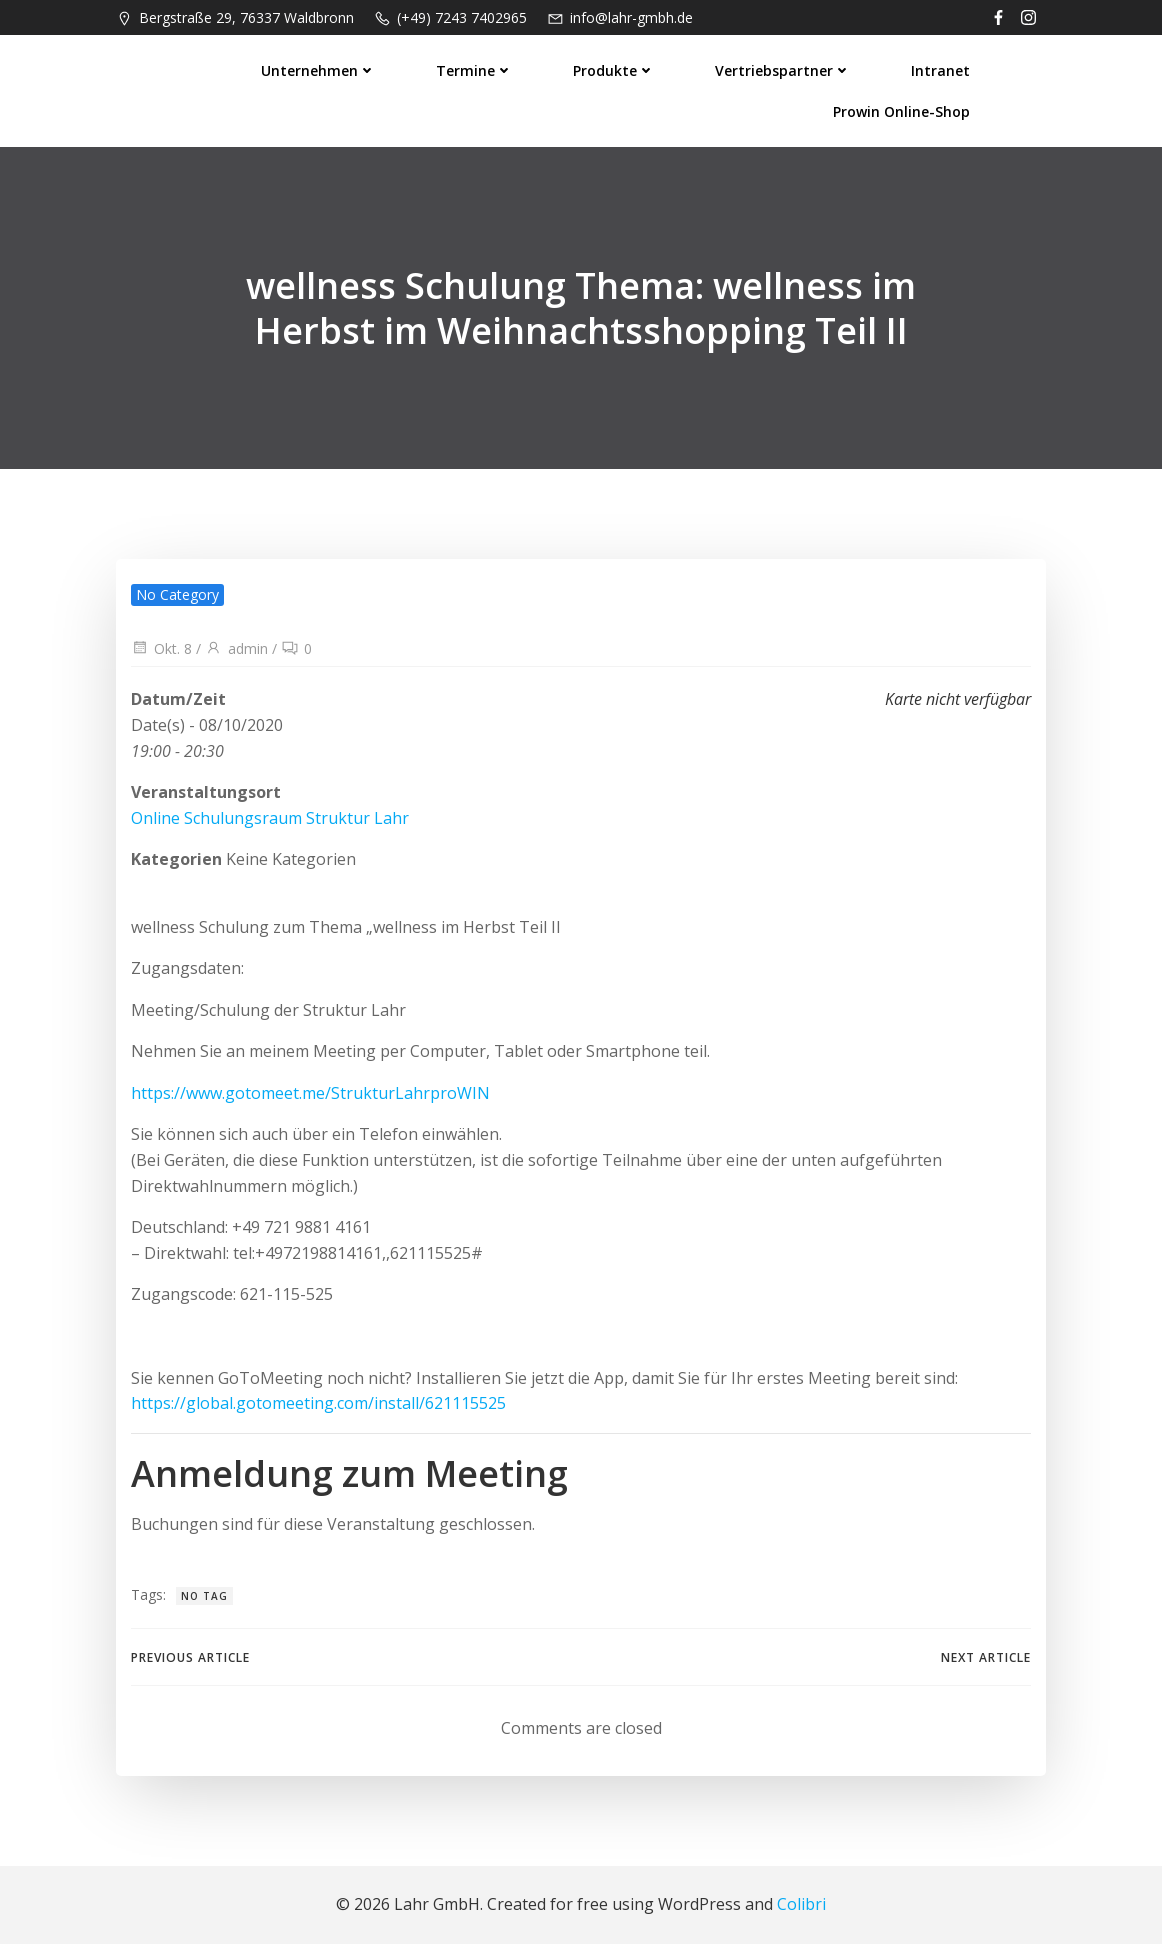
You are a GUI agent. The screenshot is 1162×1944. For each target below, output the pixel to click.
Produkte (614, 70)
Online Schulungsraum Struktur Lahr (270, 818)
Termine (474, 70)
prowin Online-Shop (901, 111)
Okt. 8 (161, 648)
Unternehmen (318, 70)
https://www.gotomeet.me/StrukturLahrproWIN (310, 1093)
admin (236, 648)
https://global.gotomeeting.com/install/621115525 (318, 1403)
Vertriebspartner (783, 70)
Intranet (940, 70)
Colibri (801, 1904)
